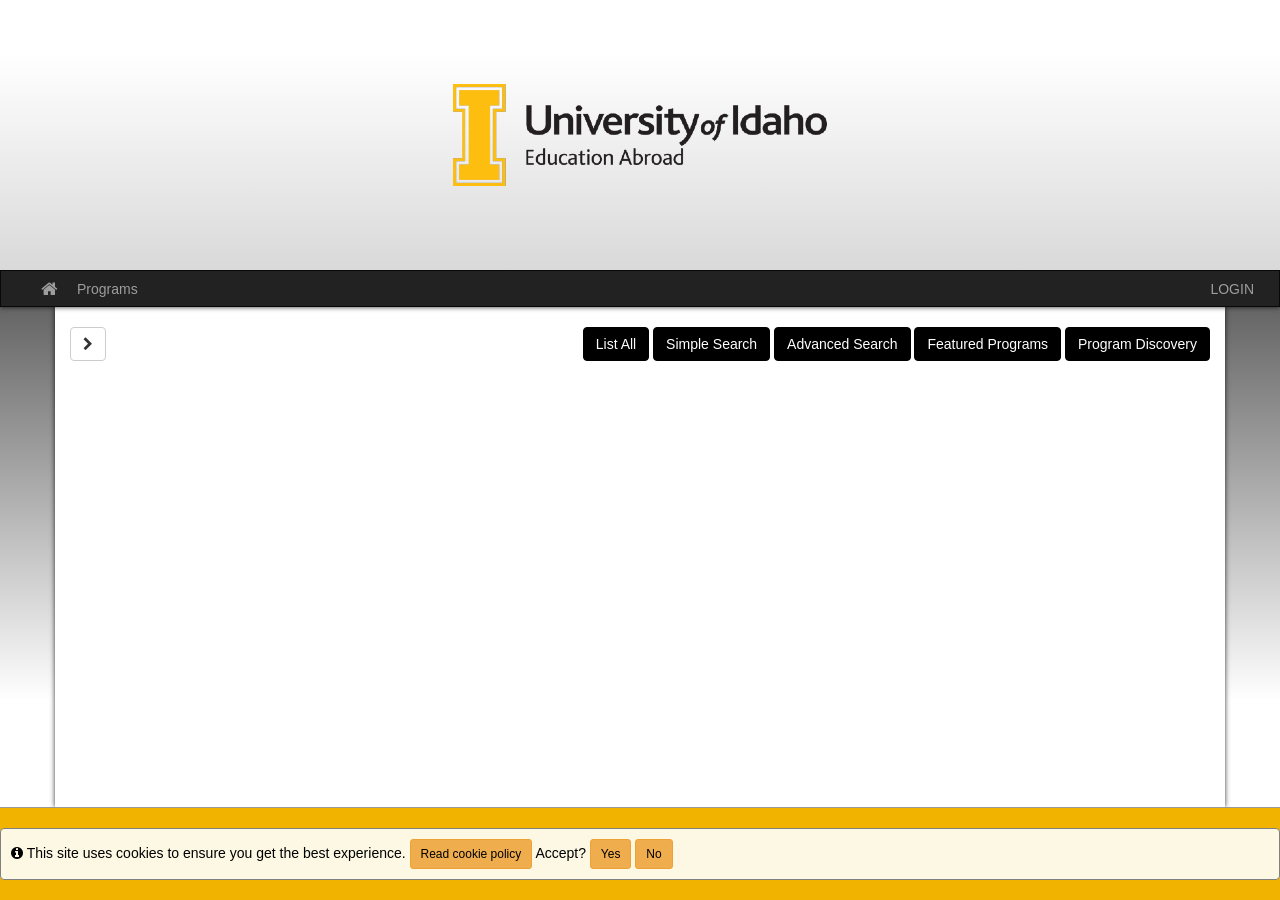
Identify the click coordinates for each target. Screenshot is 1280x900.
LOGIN (1232, 289)
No (653, 854)
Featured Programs (987, 344)
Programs (107, 289)
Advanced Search (842, 344)
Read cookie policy (471, 854)
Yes (611, 854)
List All (616, 344)
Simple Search (711, 344)
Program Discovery (1137, 344)
